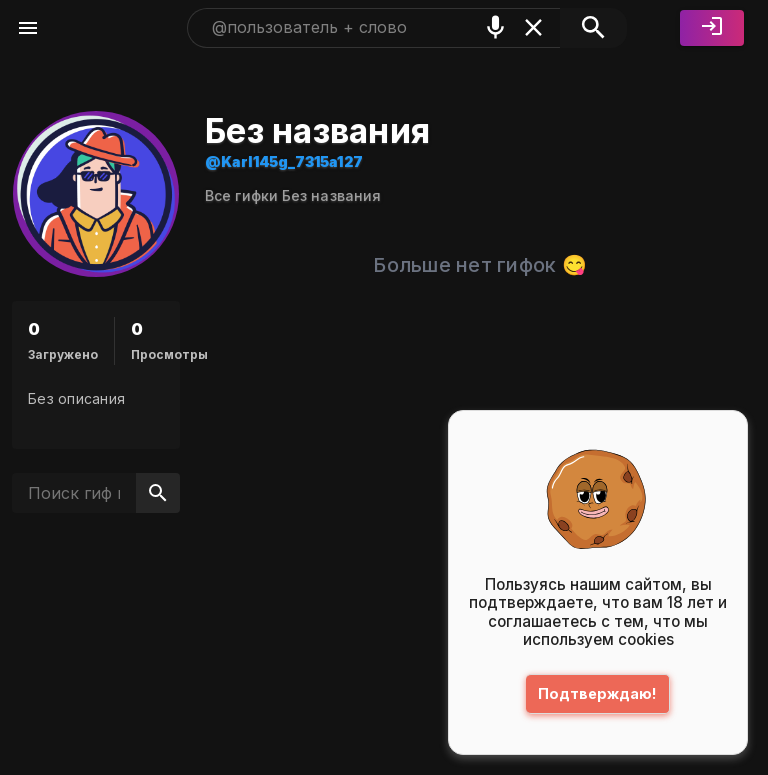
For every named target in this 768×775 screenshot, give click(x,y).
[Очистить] (533, 27)
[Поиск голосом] (495, 27)
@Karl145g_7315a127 (284, 161)
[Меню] (28, 28)
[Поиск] (593, 28)
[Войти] (712, 28)
